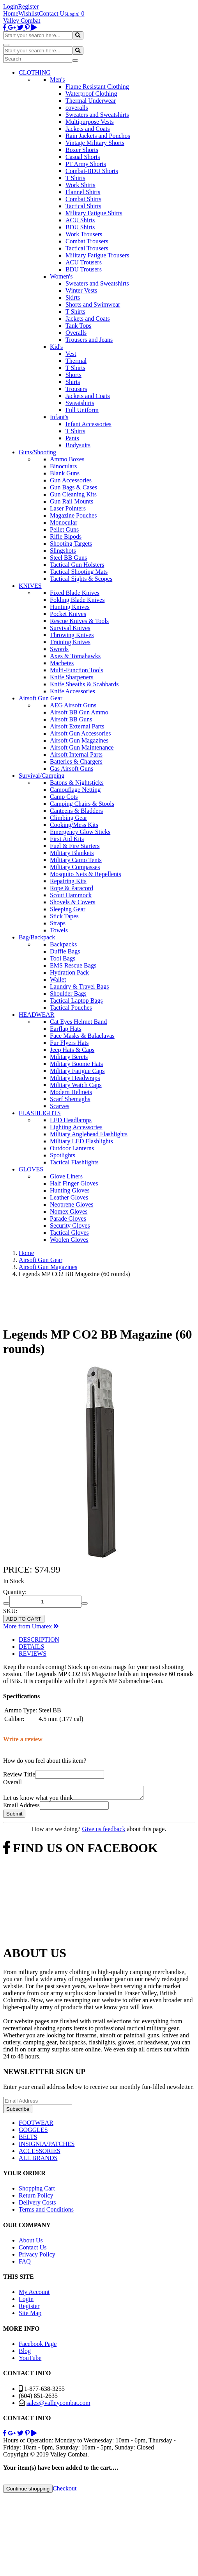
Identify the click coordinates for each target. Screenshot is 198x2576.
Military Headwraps (75, 1078)
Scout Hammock (71, 895)
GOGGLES (33, 2132)
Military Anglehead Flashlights (88, 1134)
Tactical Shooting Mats (79, 571)
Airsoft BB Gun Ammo (79, 712)
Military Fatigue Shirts (93, 213)
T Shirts (75, 178)
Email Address (21, 1807)
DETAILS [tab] (31, 1646)
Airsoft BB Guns (71, 719)
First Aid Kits (67, 838)
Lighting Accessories (76, 1127)
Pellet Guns (64, 529)
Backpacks (63, 944)
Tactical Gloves (69, 1232)
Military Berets (69, 1056)
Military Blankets (72, 853)
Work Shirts (80, 185)
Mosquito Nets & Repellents (85, 874)
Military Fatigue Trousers (97, 255)
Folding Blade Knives (77, 599)
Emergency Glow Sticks (80, 831)
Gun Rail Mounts (71, 501)
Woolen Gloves (69, 1239)
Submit (14, 1816)
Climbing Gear (68, 817)
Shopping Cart (37, 2190)
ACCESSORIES (39, 2153)
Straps (57, 923)
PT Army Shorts (85, 164)
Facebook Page (38, 2346)
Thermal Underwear (90, 100)
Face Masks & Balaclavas (82, 1035)
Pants (72, 438)
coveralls (76, 107)
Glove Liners (66, 1176)
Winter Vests (81, 290)
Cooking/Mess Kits (74, 824)
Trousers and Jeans (89, 339)
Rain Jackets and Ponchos (97, 135)
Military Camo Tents (76, 860)
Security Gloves (70, 1225)
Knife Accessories (72, 691)
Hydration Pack (69, 972)
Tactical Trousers (86, 248)
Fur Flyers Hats (69, 1042)
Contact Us (53, 13)
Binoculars (63, 466)
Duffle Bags (65, 951)
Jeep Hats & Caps (72, 1049)
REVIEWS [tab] (32, 1653)
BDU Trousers (83, 269)
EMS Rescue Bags (73, 965)
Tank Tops (78, 325)
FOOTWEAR (36, 2125)
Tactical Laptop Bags (76, 1000)
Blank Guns (65, 473)
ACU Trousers (83, 262)
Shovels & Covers (72, 902)
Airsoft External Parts (77, 726)
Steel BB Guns (68, 557)
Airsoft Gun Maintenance (82, 747)
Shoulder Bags (68, 993)
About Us (31, 2242)
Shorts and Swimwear (92, 304)
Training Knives (70, 642)
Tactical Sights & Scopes (81, 578)
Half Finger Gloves (74, 1183)
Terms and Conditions (46, 2211)
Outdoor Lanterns (72, 1148)
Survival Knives (70, 628)
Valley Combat (22, 20)
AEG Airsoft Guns (73, 705)
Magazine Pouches (73, 515)
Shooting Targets (71, 543)
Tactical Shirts (83, 206)
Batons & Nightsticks (77, 782)
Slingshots (63, 550)
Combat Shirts (83, 199)
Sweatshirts (79, 403)
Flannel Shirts (82, 192)
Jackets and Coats (87, 128)
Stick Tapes (64, 916)
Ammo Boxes (67, 459)
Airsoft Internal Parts (76, 754)
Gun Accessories (71, 480)
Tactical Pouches (71, 1007)
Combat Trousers (86, 241)
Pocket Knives (68, 614)
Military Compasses (75, 867)
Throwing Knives (72, 635)
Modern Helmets (71, 1092)
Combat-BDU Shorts (91, 171)
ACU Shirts (80, 220)
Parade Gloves (68, 1218)
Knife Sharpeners (72, 677)
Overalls (76, 332)
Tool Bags (62, 958)
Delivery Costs (37, 2204)
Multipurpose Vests (89, 121)
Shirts (72, 381)
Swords (59, 649)
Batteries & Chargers (76, 761)
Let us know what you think (38, 1800)
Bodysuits (77, 445)
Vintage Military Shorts (94, 142)
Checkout (64, 2490)
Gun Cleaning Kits (73, 494)
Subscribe (17, 2111)
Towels (59, 930)
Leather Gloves (69, 1197)
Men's (57, 79)
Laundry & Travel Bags (79, 986)
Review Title (19, 1774)
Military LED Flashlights (81, 1141)
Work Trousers (83, 234)
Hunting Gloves (70, 1190)
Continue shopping (28, 2491)
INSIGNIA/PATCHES (46, 2146)
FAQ (25, 2263)
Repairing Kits (68, 881)
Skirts (72, 297)
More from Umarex (31, 1626)
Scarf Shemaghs (70, 1099)
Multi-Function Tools (76, 670)
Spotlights (62, 1155)
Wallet (58, 979)
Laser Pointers (68, 508)
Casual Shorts (82, 157)
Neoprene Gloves (72, 1204)
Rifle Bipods (65, 536)
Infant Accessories (88, 424)
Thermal (76, 360)
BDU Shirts (80, 227)
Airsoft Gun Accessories (80, 733)
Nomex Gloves (68, 1211)
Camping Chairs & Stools (82, 803)
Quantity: (15, 1592)
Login (10, 6)
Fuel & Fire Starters (75, 846)
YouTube (30, 2360)
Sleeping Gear (67, 909)
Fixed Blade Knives (74, 592)
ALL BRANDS (38, 2160)
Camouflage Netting (75, 789)
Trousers (76, 389)
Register (28, 6)
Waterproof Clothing (91, 93)
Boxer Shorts (81, 149)
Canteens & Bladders (76, 810)
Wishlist (28, 13)
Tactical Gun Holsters (77, 564)
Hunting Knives (70, 606)
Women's (61, 276)
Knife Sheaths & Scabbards (84, 684)
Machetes (62, 663)
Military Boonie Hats (76, 1063)
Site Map (30, 2315)
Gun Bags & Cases (73, 487)
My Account (34, 2294)
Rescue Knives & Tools (79, 621)
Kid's (56, 346)
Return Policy (36, 2197)
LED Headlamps (71, 1120)
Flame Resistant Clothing (97, 86)
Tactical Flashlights (74, 1162)
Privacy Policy (37, 2256)
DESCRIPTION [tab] (39, 1639)
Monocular (63, 522)
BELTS (28, 2139)
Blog (25, 2353)
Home (10, 13)
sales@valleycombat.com (58, 2405)
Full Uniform (82, 410)
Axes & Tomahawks (75, 656)
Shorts (73, 374)
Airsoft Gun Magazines (79, 740)
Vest (70, 353)
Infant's (59, 417)
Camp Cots (64, 796)
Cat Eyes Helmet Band (78, 1021)
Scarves (59, 1106)
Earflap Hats (65, 1028)
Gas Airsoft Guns (71, 768)
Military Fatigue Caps (77, 1071)
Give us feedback (103, 1831)
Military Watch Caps (76, 1085)
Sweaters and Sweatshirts (97, 114)
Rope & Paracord (71, 888)
